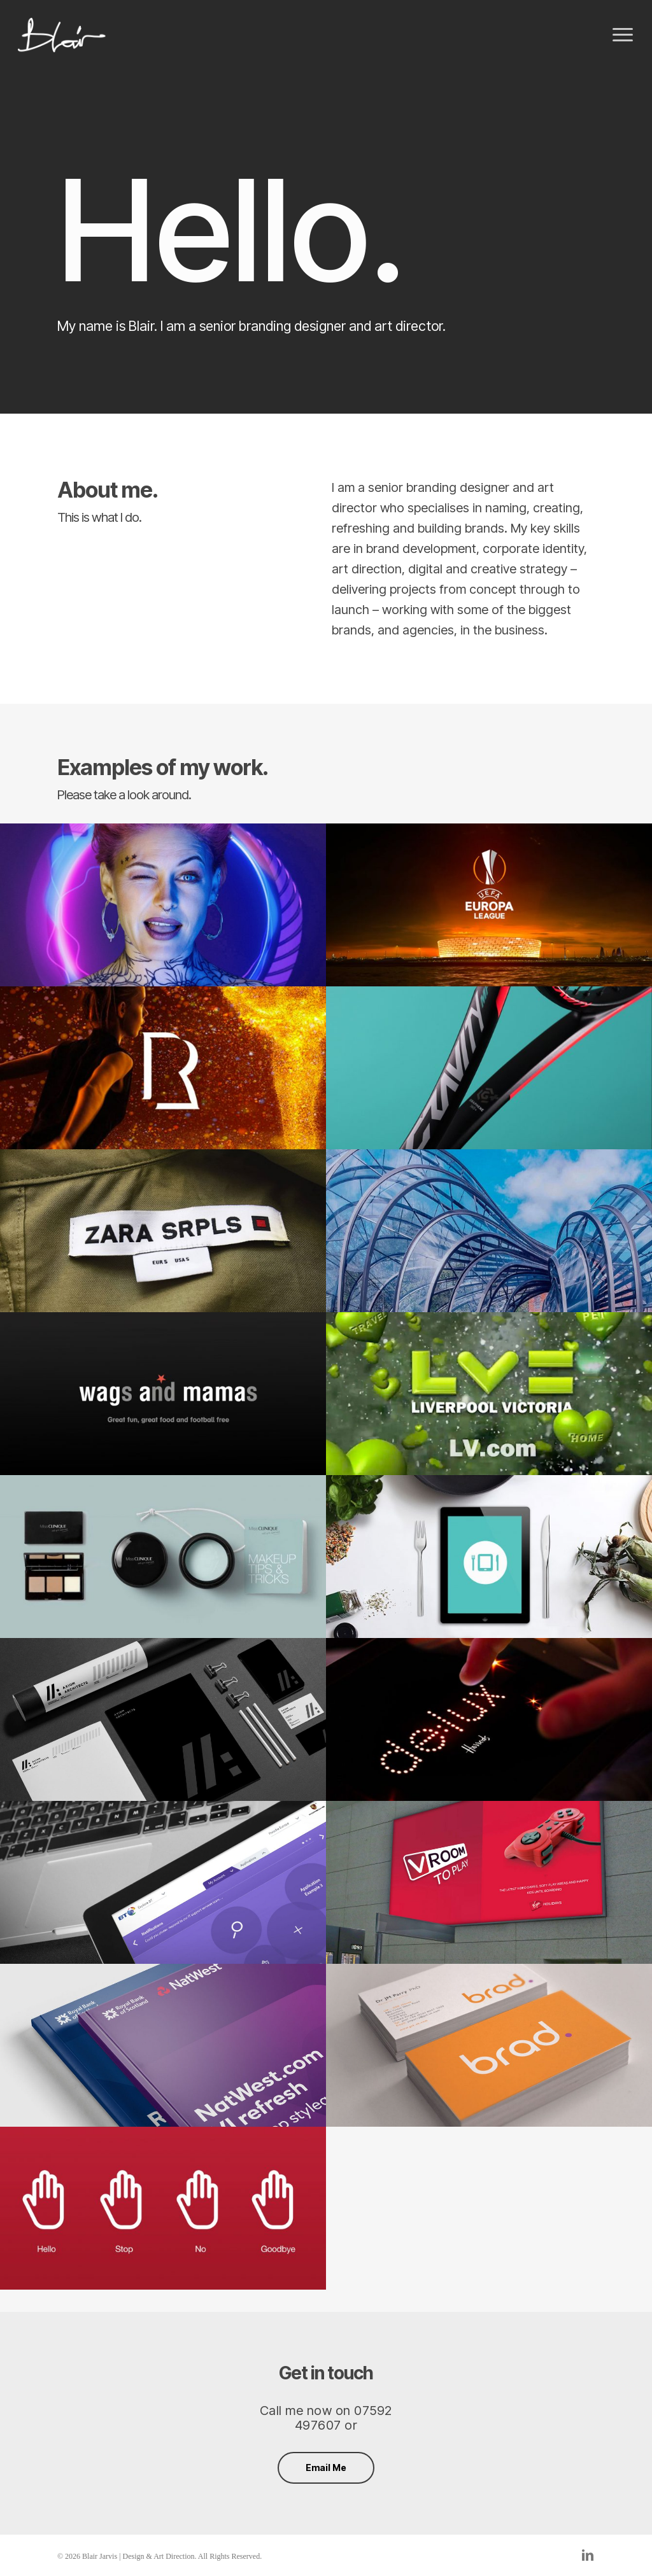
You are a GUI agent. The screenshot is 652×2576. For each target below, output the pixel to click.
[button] (623, 35)
